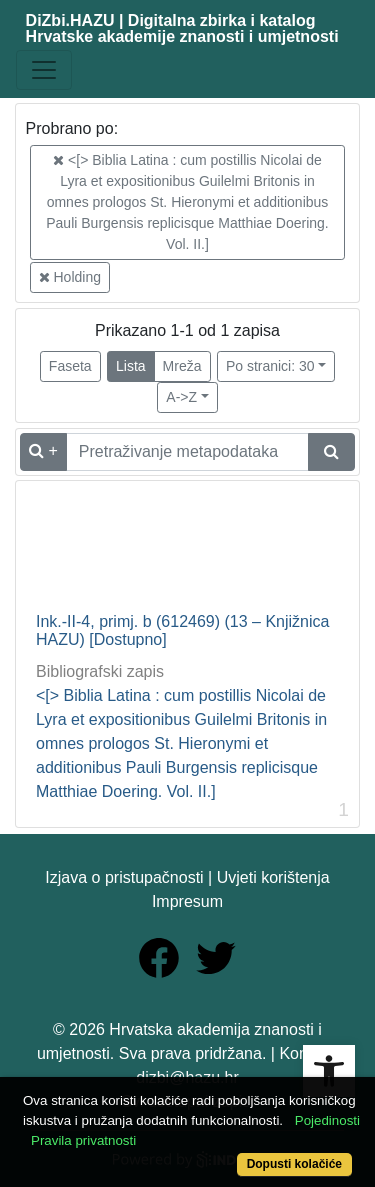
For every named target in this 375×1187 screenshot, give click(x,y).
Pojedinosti (327, 1120)
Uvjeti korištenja (273, 877)
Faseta (70, 366)
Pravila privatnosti (83, 1140)
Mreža (182, 366)
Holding (70, 277)
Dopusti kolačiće (294, 1164)
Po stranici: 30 (270, 366)
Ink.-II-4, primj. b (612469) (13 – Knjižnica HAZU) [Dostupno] (182, 630)
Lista (131, 366)
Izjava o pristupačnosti (124, 877)
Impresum (187, 901)
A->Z (181, 397)
